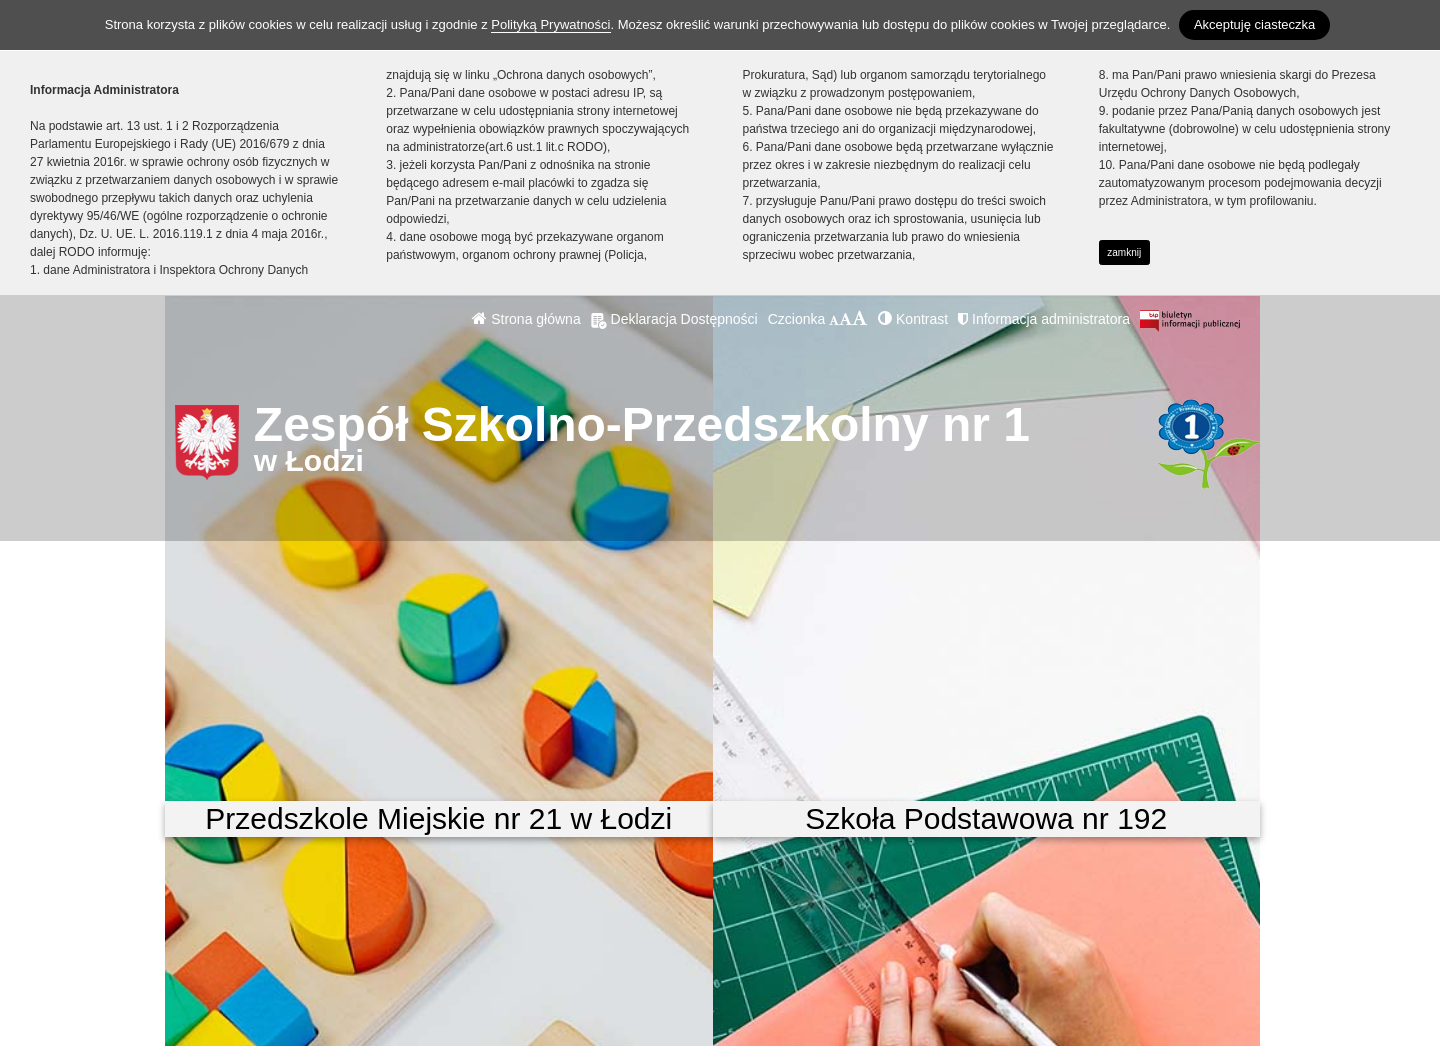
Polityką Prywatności (550, 24)
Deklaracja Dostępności (674, 319)
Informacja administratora (1044, 319)
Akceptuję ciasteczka (1254, 24)
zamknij (1124, 252)
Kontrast (913, 319)
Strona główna (526, 319)
